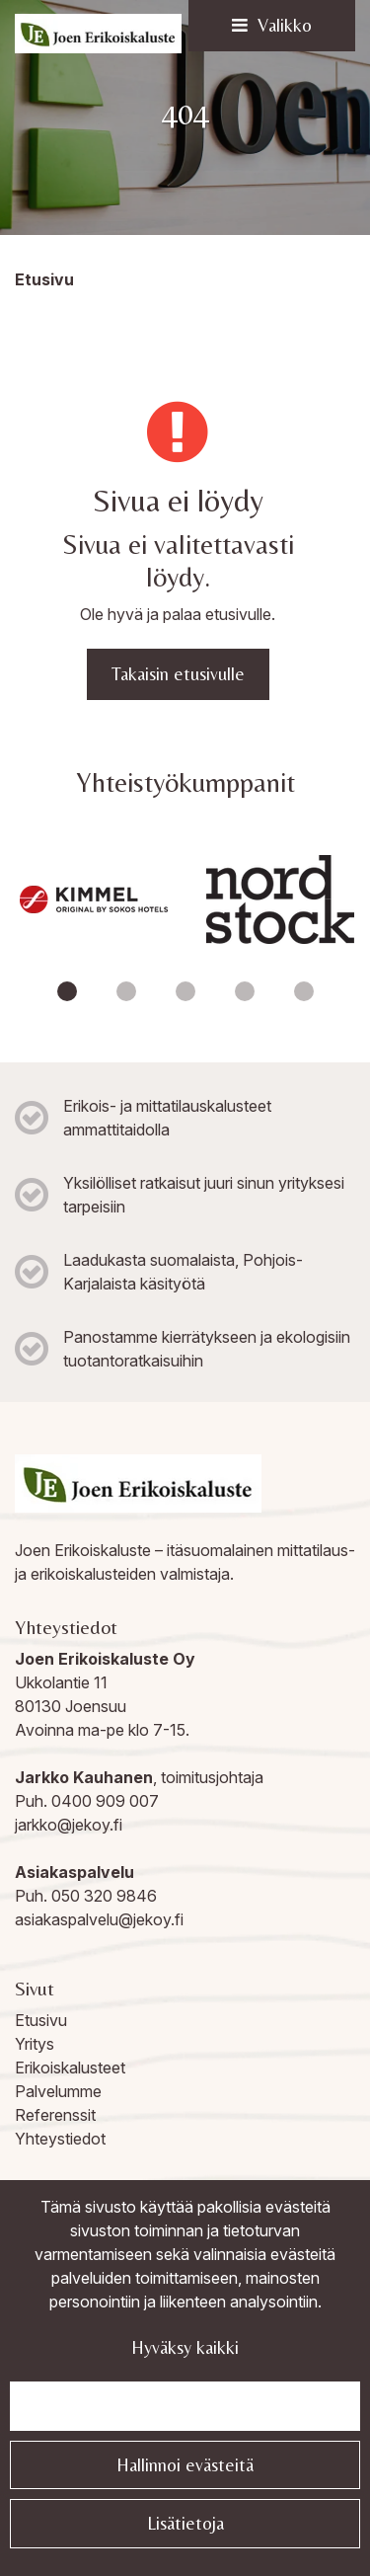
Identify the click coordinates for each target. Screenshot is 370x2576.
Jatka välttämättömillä (185, 2405)
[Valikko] (271, 25)
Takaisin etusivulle (178, 674)
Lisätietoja (185, 2523)
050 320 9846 (104, 1896)
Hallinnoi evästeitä (185, 2465)
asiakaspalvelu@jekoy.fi (99, 1919)
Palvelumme (58, 2091)
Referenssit (55, 2115)
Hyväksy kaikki (185, 2347)
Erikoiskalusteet (70, 2067)
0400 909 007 (105, 1801)
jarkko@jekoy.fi (68, 1824)
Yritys (34, 2044)
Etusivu (41, 2020)
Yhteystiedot (60, 2138)
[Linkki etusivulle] (98, 33)
